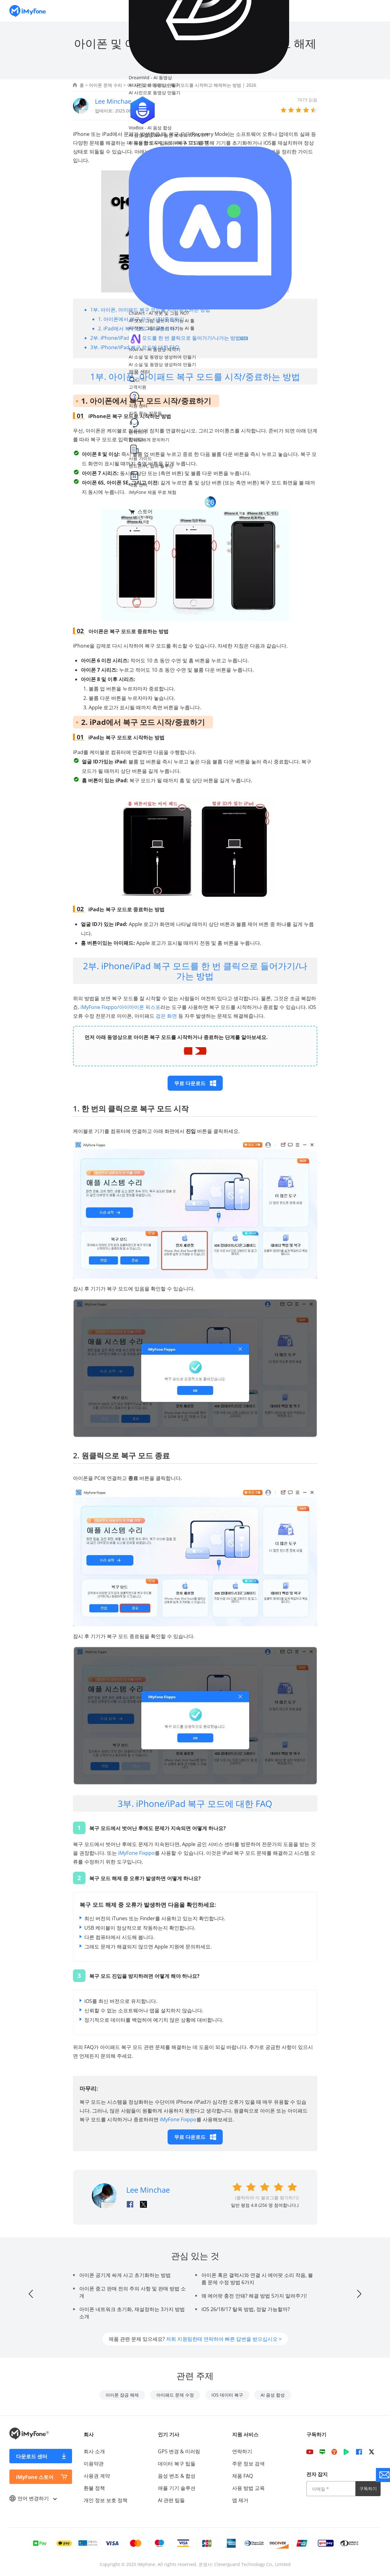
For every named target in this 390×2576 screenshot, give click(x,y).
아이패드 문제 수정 (175, 2395)
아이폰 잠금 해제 (122, 2395)
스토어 (141, 511)
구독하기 (368, 2488)
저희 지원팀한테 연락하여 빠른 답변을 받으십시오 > (224, 2338)
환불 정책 (94, 2488)
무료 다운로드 (195, 1083)
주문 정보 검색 (248, 2463)
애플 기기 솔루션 (176, 2488)
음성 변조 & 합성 (176, 2475)
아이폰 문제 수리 (105, 85)
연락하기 (242, 2451)
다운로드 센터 (31, 2456)
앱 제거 (240, 2500)
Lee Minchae (113, 101)
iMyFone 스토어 (35, 2477)
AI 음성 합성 (273, 2395)
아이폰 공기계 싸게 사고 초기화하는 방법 (125, 2275)
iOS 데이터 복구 (227, 2395)
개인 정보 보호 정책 (105, 2500)
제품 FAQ (242, 2475)
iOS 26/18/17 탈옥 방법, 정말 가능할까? (245, 2309)
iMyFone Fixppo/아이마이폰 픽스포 (120, 1007)
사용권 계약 (97, 2475)
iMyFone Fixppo (136, 1852)
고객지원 (137, 387)
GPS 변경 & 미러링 (179, 2451)
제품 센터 (139, 371)
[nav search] (167, 379)
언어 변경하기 (32, 2498)
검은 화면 (166, 1015)
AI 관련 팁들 (171, 2500)
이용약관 (94, 2463)
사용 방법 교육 (248, 2488)
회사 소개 (94, 2451)
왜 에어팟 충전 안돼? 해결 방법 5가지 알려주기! (254, 2295)
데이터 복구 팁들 (176, 2463)
